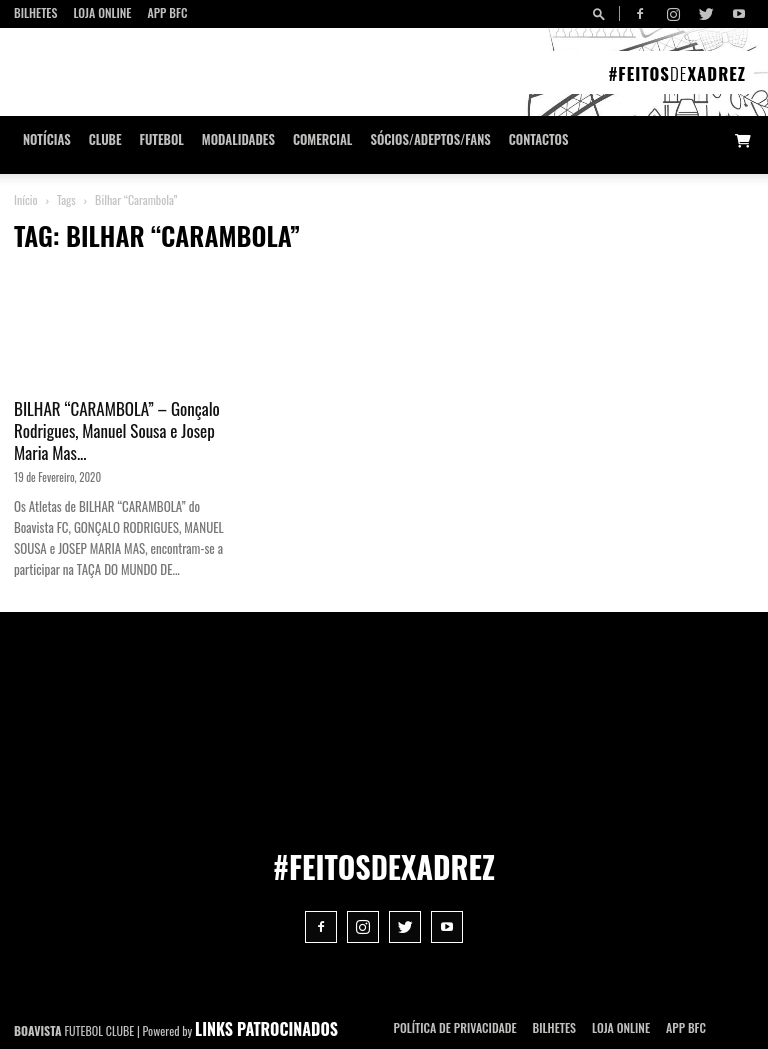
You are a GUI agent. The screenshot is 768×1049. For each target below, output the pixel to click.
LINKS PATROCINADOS (266, 1029)
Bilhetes (35, 12)
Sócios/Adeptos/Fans (430, 139)
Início (26, 199)
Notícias (47, 139)
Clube (105, 139)
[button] (602, 13)
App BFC (167, 12)
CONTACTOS (539, 139)
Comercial (323, 139)
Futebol (162, 139)
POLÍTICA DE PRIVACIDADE (455, 1027)
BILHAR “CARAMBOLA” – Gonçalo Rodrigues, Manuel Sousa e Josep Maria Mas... (117, 430)
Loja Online (102, 12)
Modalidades (238, 139)
